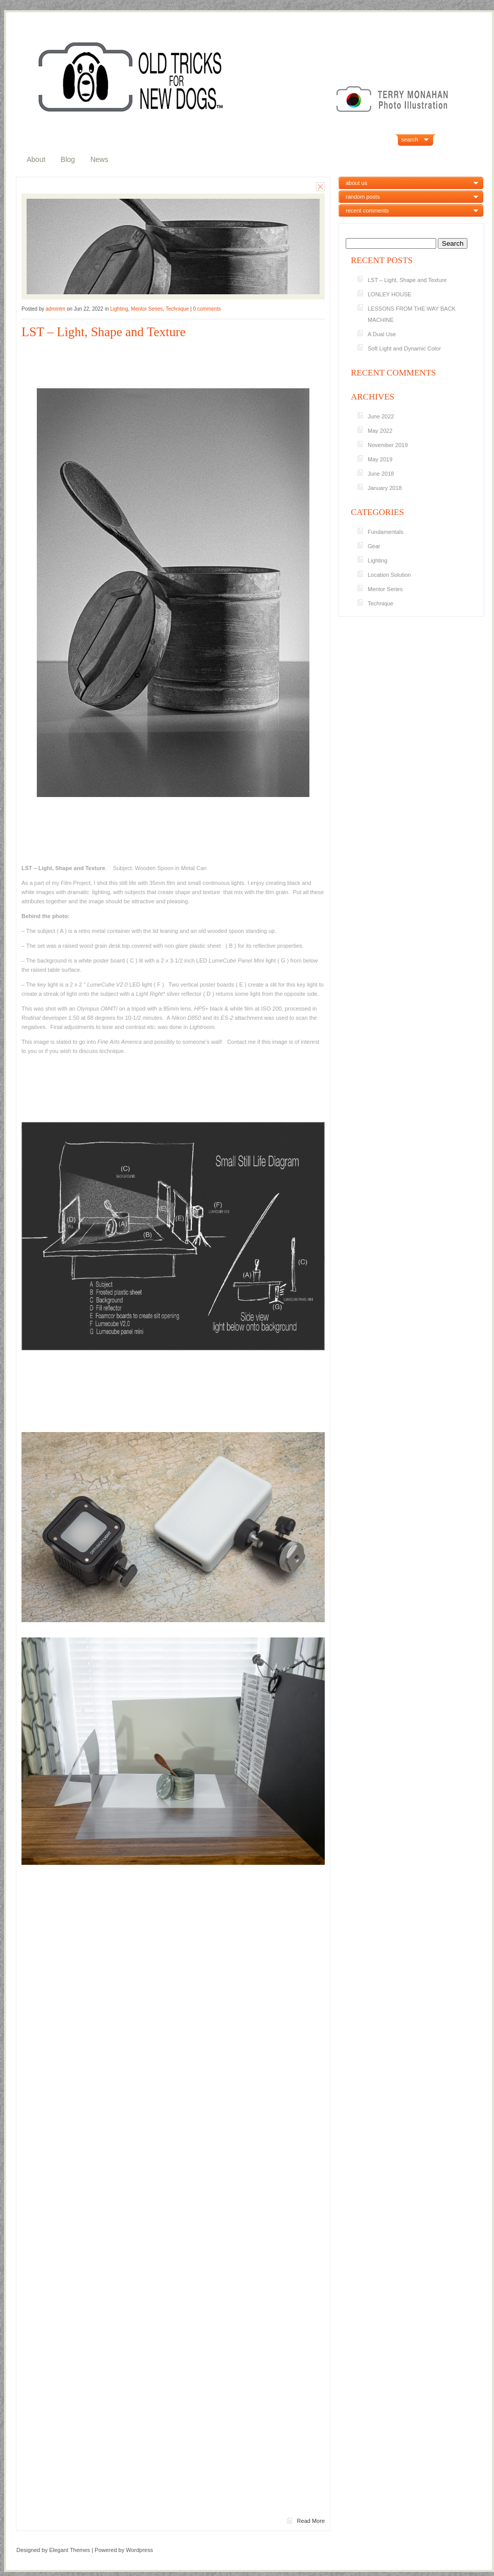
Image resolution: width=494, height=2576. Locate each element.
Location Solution (389, 575)
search (409, 139)
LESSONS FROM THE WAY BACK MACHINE (412, 314)
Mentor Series (147, 309)
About (36, 159)
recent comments (367, 210)
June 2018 (381, 474)
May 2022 (380, 431)
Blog (68, 159)
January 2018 (385, 488)
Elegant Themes (69, 2550)
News (99, 159)
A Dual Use (382, 334)
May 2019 (380, 459)
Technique (177, 309)
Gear (374, 546)
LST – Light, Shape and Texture (103, 332)
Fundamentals (385, 532)
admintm (55, 309)
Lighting (119, 309)
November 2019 (388, 445)
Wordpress (139, 2550)
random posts (363, 197)
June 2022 (381, 416)
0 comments (206, 309)
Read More (311, 2521)
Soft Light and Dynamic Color (404, 348)
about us (356, 183)
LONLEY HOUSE (389, 294)
